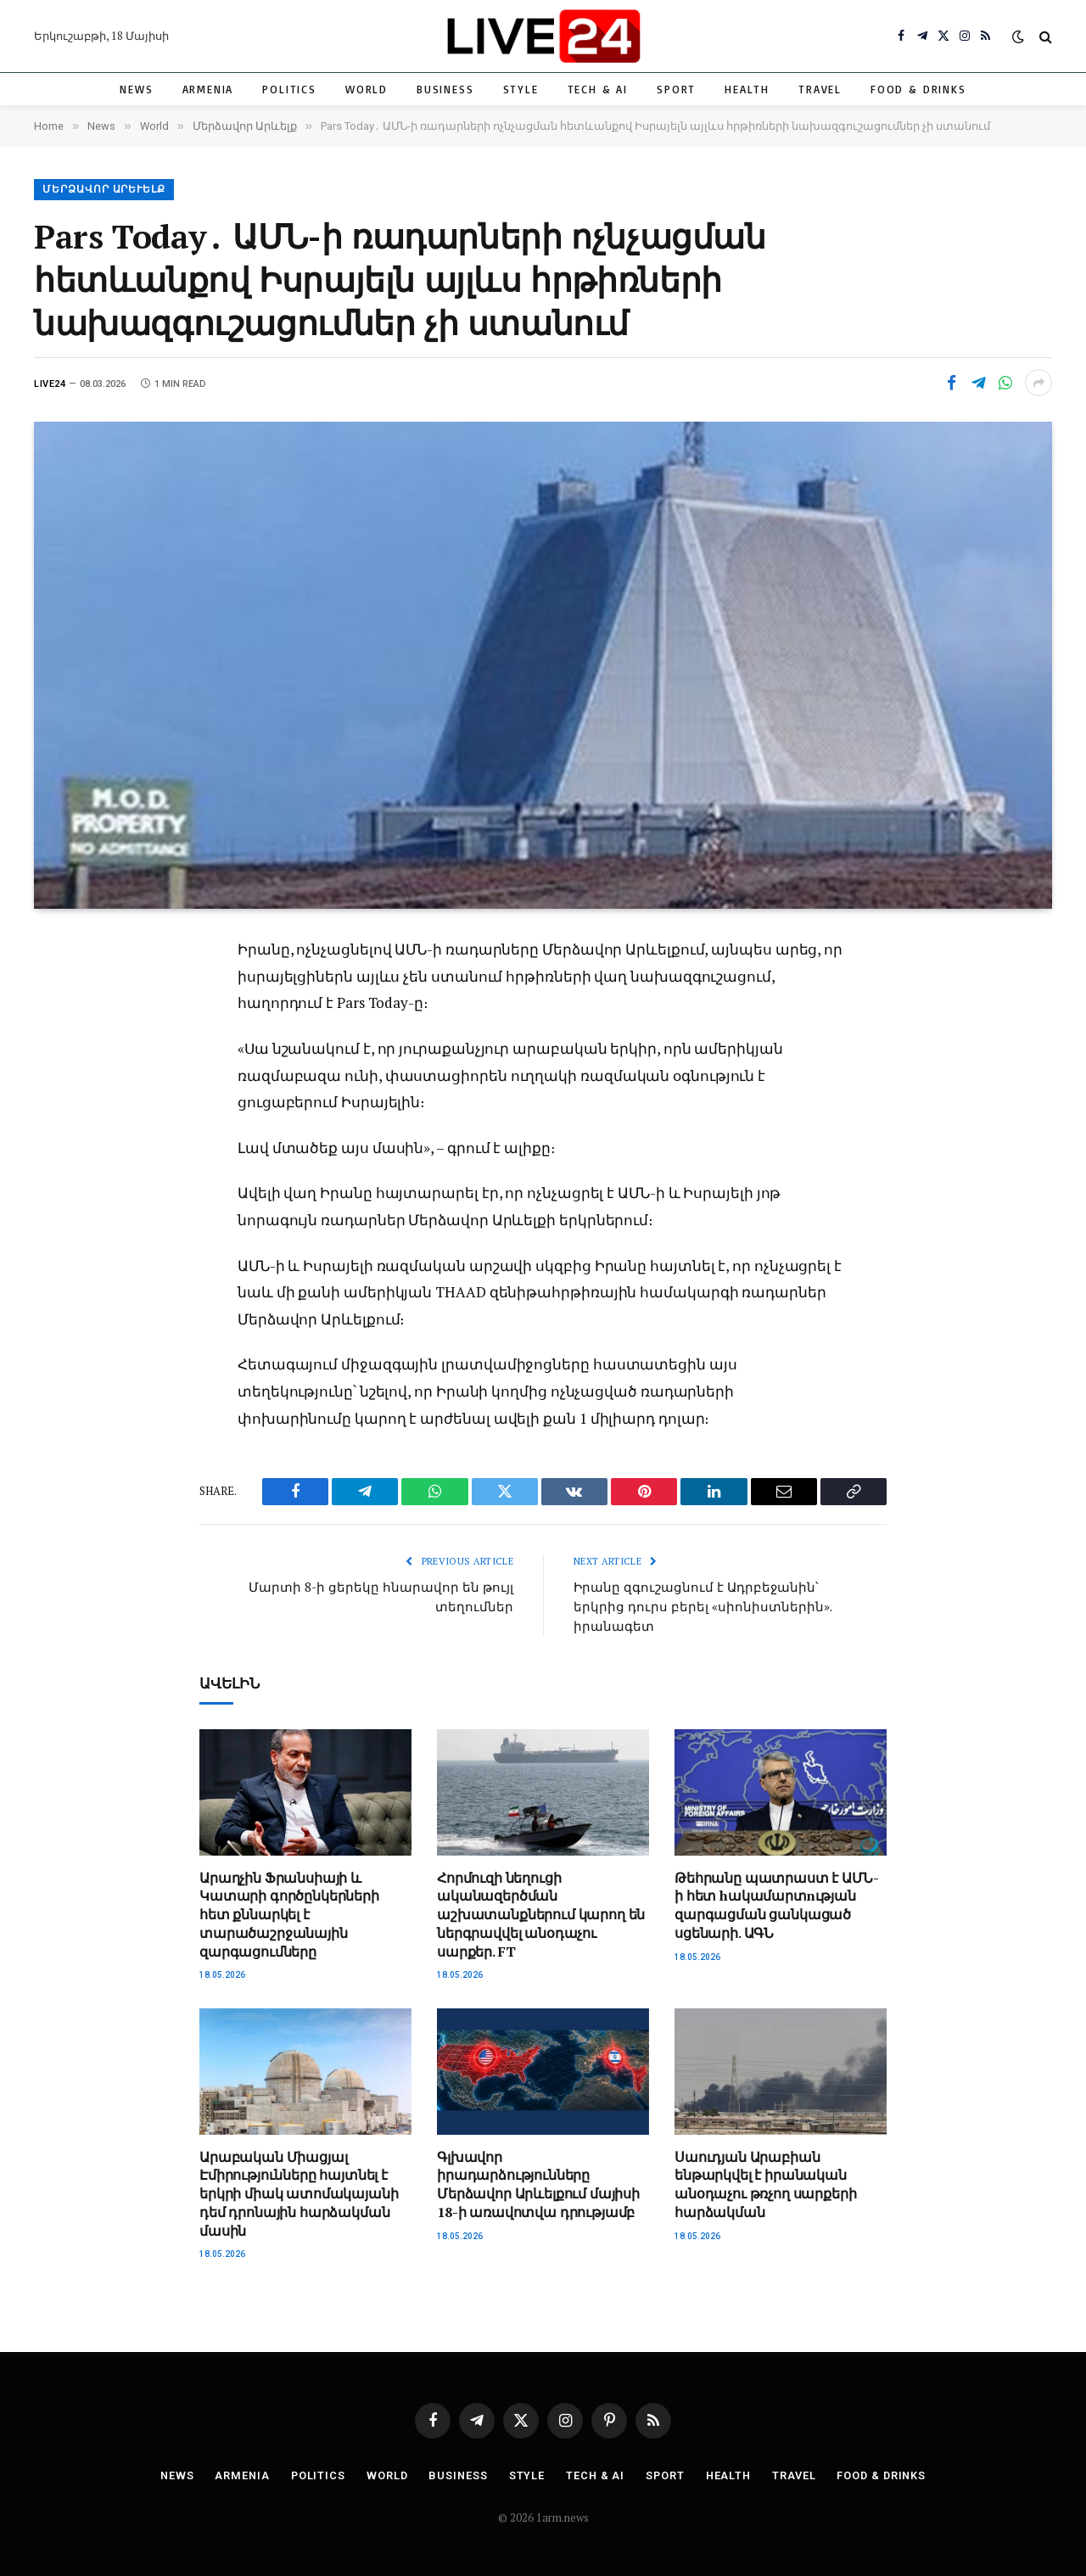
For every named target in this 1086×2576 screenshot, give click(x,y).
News (136, 89)
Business (445, 89)
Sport (676, 89)
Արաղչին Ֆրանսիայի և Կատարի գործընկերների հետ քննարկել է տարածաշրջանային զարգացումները (289, 1913)
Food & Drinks (918, 89)
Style (521, 89)
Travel (820, 89)
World (366, 89)
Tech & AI (598, 89)
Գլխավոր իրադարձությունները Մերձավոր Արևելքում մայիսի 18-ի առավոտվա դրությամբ (538, 2183)
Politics (289, 89)
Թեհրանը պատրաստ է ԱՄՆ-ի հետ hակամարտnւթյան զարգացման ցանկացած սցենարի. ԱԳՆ (776, 1904)
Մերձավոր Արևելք (103, 190)
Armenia (208, 89)
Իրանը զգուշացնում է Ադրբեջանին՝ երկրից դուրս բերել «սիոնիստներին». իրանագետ (703, 1605)
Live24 (49, 383)
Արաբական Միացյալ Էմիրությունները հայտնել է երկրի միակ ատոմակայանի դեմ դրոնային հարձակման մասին (298, 2192)
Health (747, 89)
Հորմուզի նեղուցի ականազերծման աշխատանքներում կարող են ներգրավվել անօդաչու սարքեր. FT (541, 1913)
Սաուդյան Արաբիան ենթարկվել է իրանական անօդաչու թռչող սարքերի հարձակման (765, 2183)
